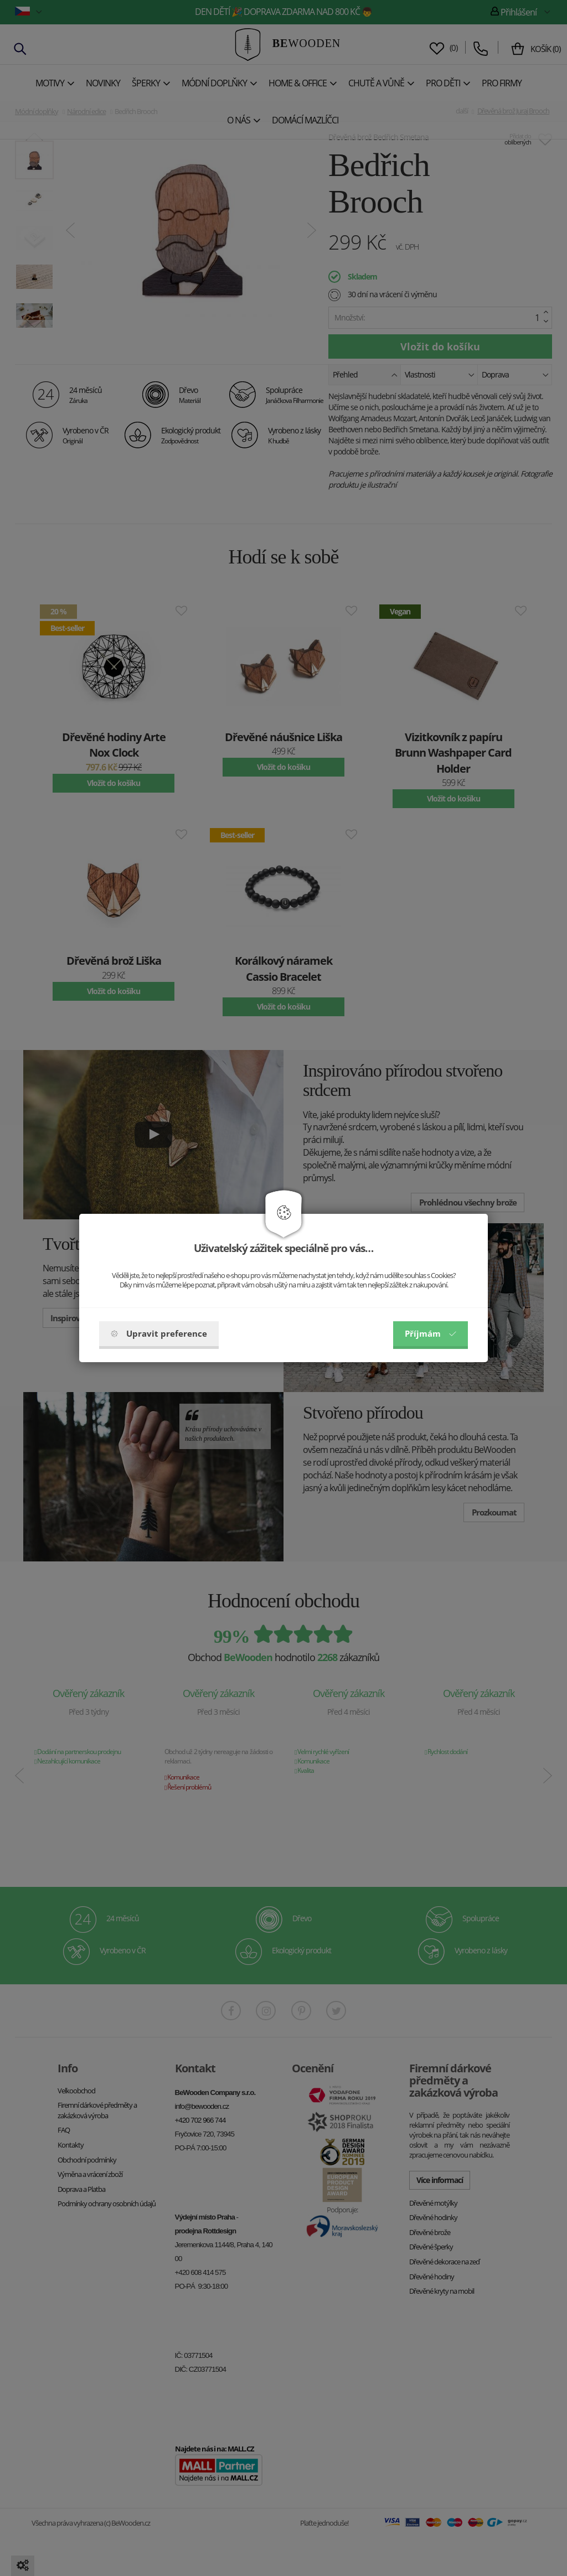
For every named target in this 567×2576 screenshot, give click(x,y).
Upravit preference (159, 1333)
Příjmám (430, 1333)
